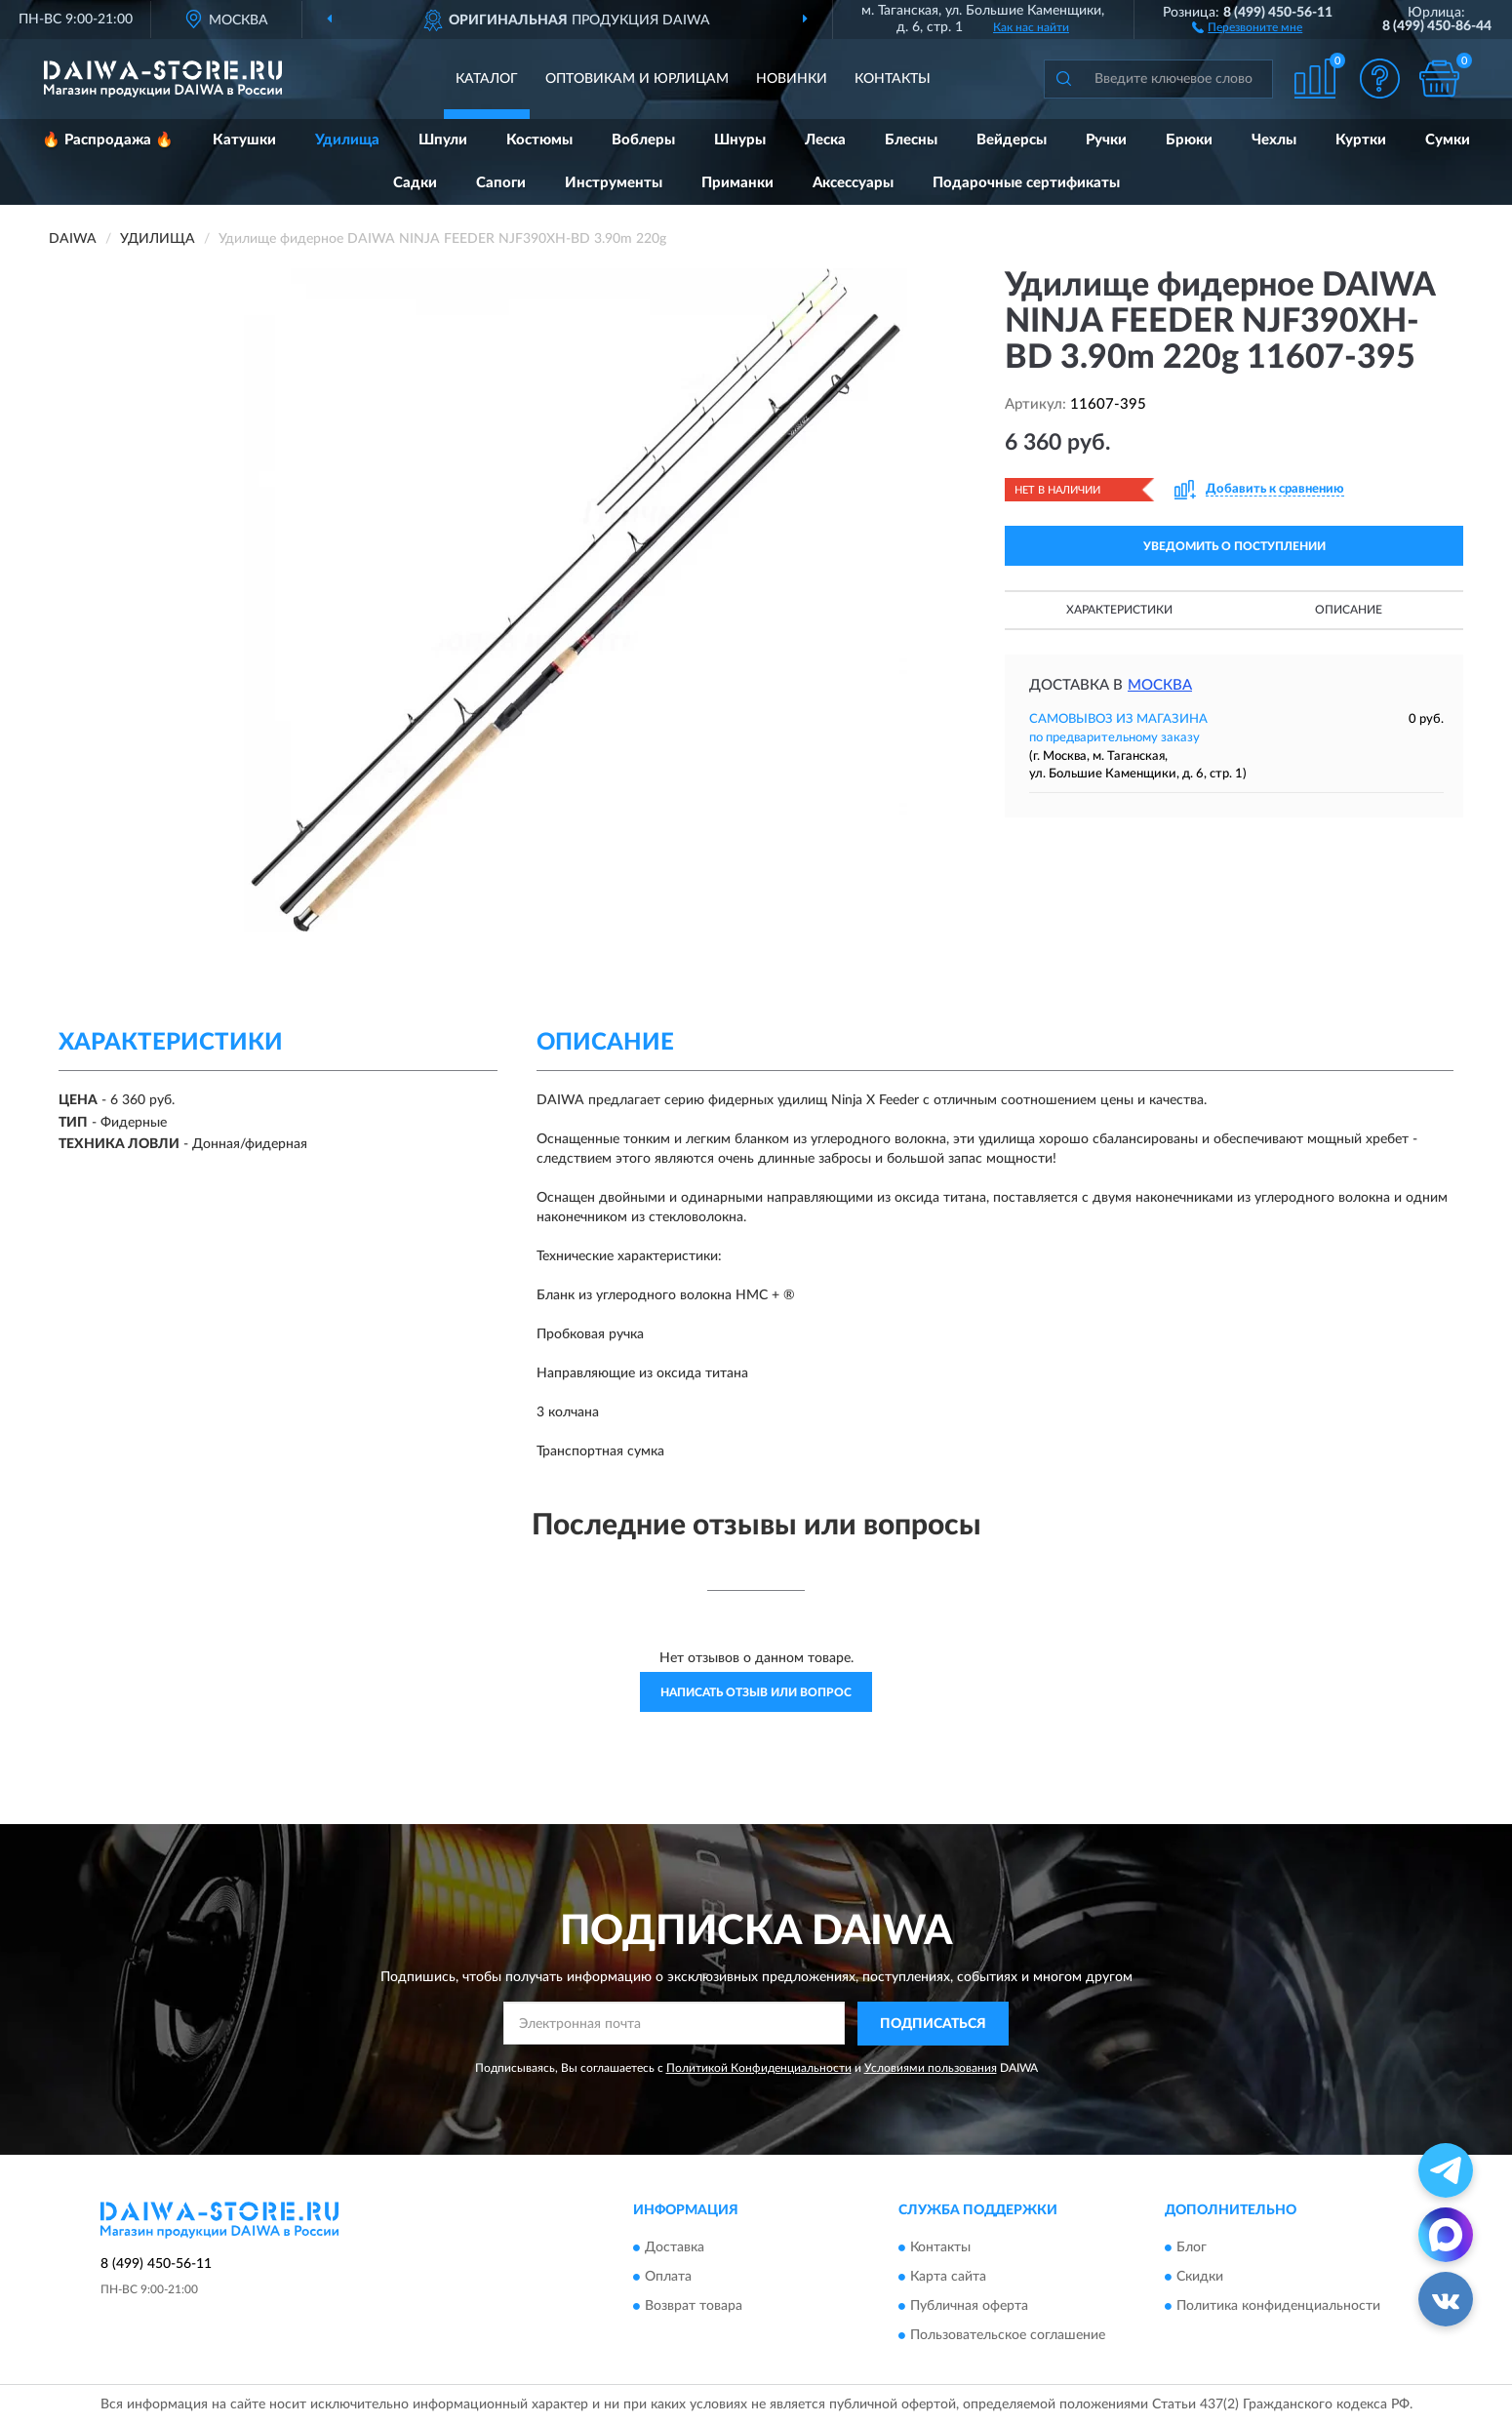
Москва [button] (1160, 685)
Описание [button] (1348, 610)
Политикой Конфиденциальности (759, 2068)
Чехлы (1274, 140)
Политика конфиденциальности (1278, 2307)
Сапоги (501, 183)
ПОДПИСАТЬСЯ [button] (933, 2024)
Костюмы (539, 140)
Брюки (1189, 140)
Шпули (442, 140)
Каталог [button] (487, 79)
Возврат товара (693, 2307)
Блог (1191, 2248)
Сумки (1447, 140)
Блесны (911, 140)
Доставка (674, 2248)
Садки (415, 183)
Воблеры (643, 140)
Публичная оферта (969, 2307)
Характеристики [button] (1119, 610)
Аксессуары (853, 183)
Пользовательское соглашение (1007, 2336)
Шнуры (740, 140)
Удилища (347, 140)
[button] (1247, 26)
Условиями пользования (930, 2068)
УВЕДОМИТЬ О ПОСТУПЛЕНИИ (1234, 546)
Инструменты (613, 183)
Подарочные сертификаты (1026, 183)
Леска (825, 140)
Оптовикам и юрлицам (637, 79)
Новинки (791, 79)
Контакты (893, 79)
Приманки (737, 183)
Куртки (1360, 140)
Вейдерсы (1011, 140)
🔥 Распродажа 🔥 (108, 140)
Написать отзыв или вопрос (756, 1692)
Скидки (1199, 2278)
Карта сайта (948, 2278)
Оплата (668, 2278)
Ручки (1106, 140)
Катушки (244, 140)
